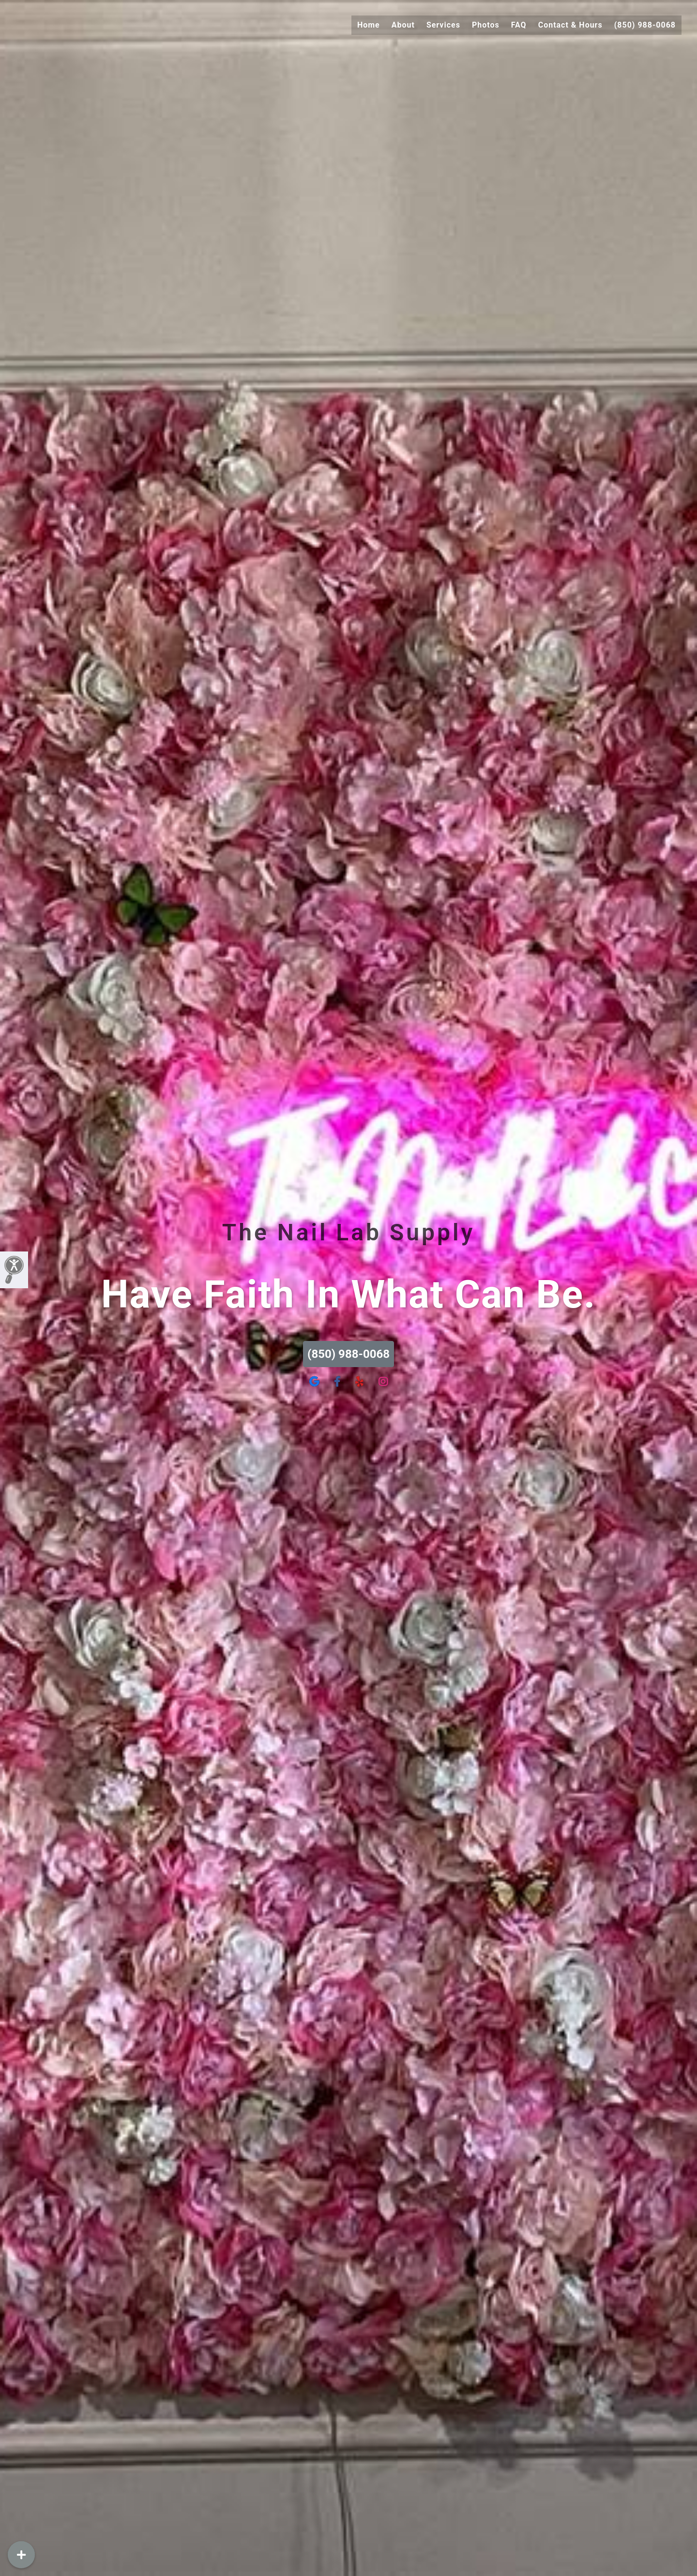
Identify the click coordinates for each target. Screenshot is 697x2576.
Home (368, 25)
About (403, 25)
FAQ (519, 25)
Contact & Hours (570, 25)
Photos (486, 25)
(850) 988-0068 (645, 25)
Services (443, 25)
